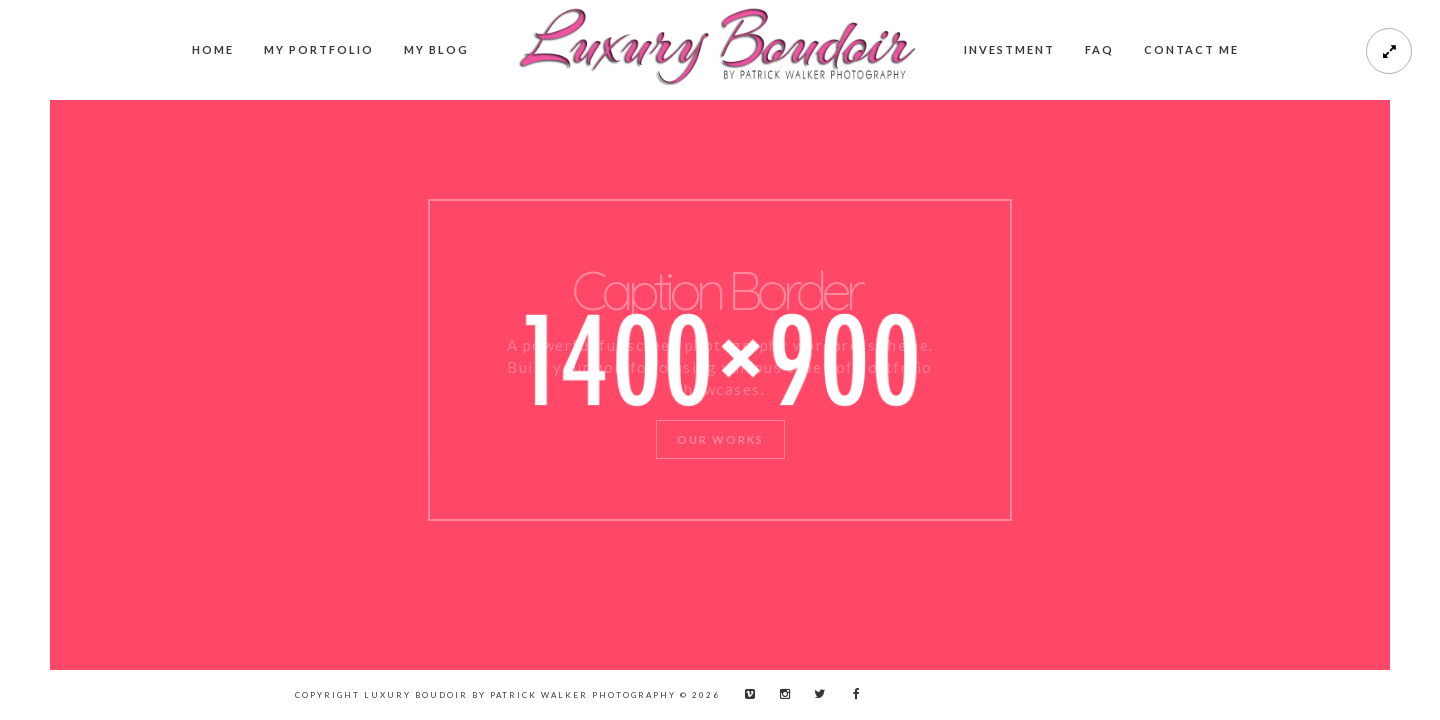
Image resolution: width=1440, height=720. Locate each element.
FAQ (1099, 49)
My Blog (436, 49)
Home (213, 49)
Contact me (1191, 49)
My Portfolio (319, 49)
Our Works (720, 439)
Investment (1009, 49)
